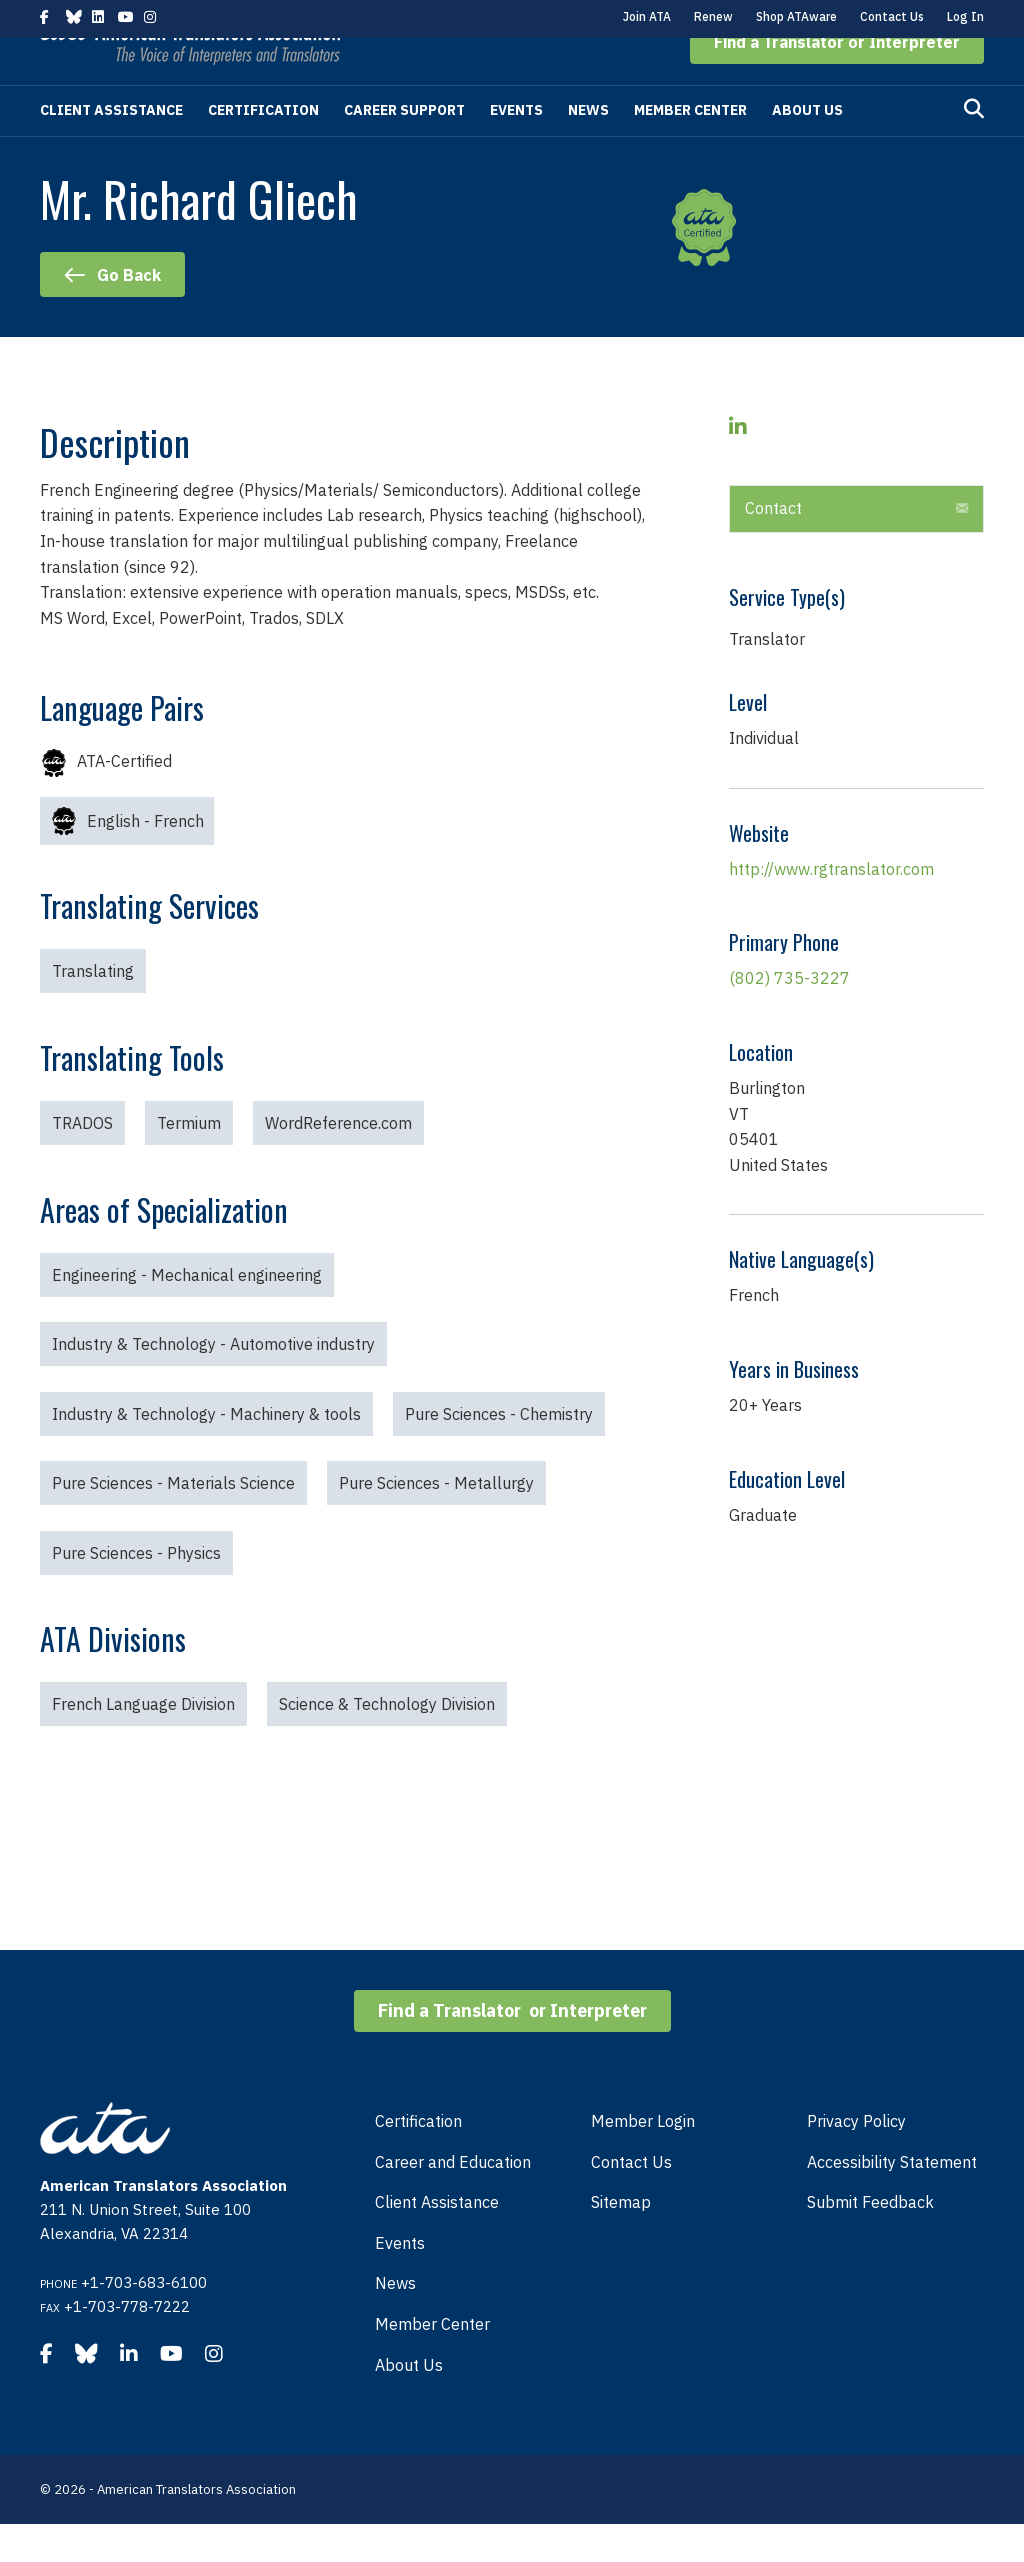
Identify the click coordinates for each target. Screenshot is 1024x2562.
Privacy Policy (856, 2159)
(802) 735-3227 (789, 1016)
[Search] (974, 147)
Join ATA (647, 16)
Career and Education (453, 2200)
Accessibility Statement (892, 2200)
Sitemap (621, 2240)
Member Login (643, 2159)
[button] (837, 80)
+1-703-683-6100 (144, 2320)
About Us (807, 148)
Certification (263, 148)
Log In (965, 16)
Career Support (404, 148)
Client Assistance (111, 148)
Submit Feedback (870, 2240)
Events (516, 148)
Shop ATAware (796, 16)
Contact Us (892, 16)
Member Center (690, 148)
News (588, 148)
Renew (713, 16)
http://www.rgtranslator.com (831, 907)
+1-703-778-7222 (127, 2344)
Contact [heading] (773, 546)
